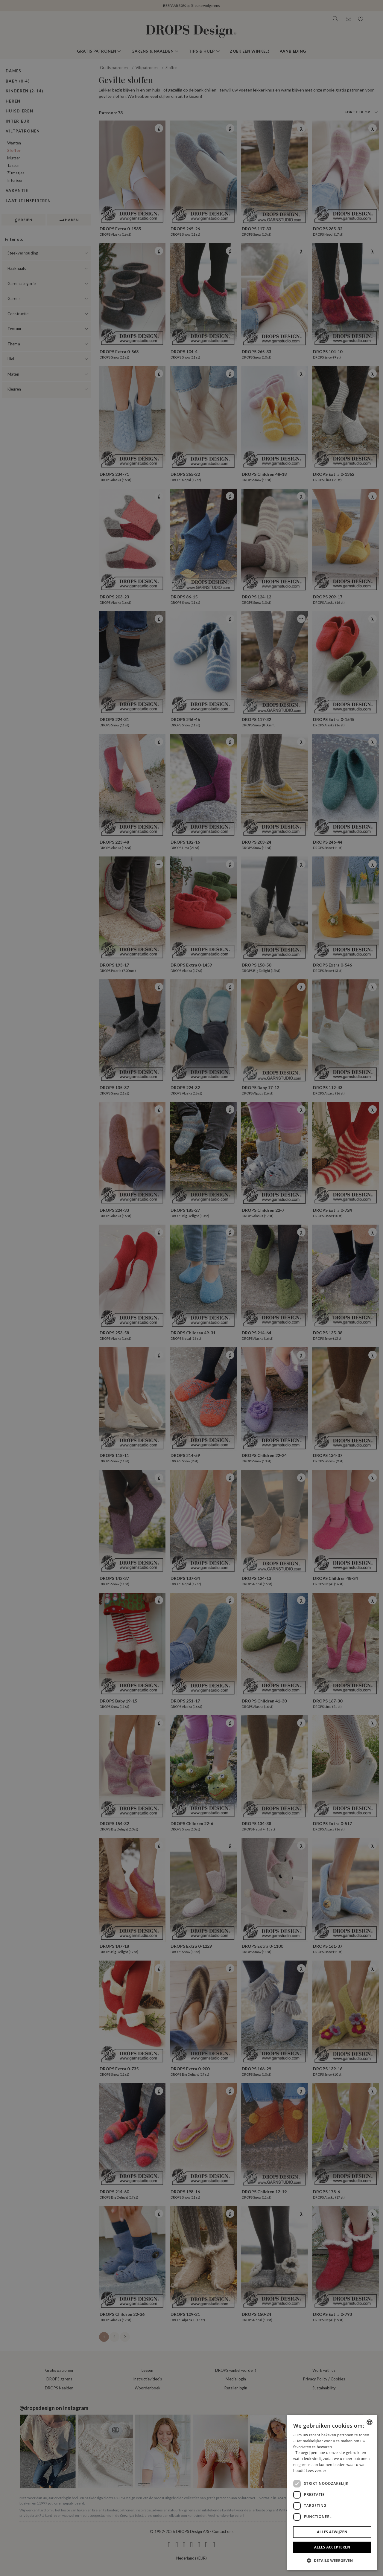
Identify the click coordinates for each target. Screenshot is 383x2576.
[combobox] (370, 2422)
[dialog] (332, 2492)
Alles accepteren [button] (332, 2547)
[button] (332, 2560)
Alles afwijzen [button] (332, 2531)
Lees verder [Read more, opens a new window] (316, 2470)
